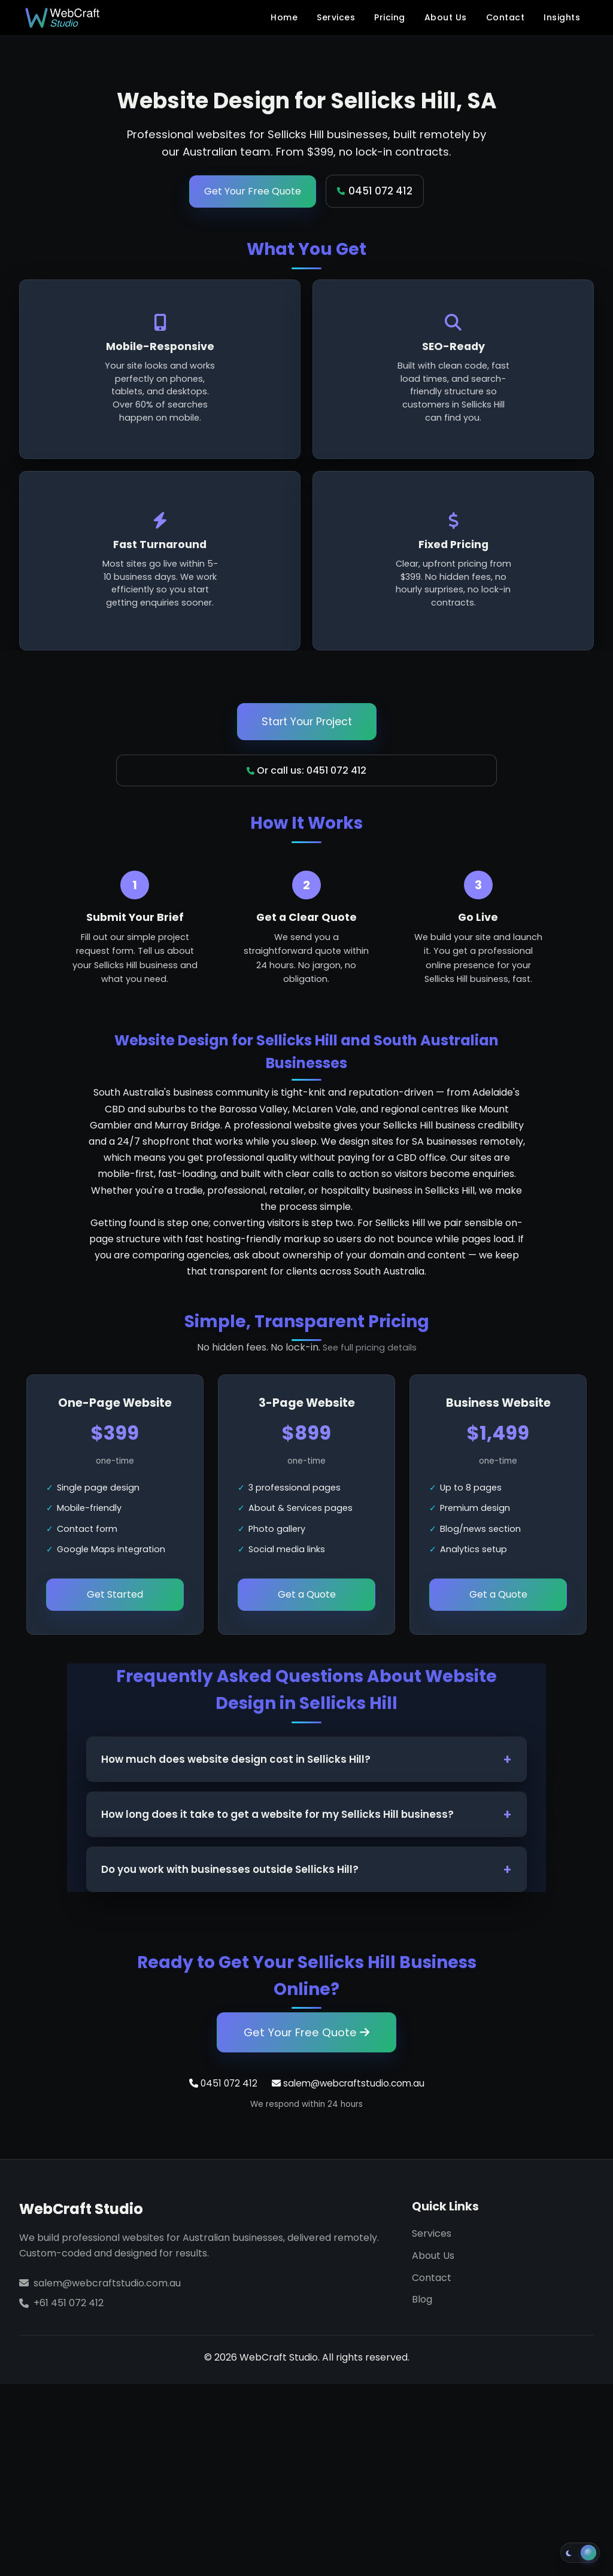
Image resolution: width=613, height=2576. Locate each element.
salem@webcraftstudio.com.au (348, 2083)
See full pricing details (370, 1348)
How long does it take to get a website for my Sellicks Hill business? (277, 1814)
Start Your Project (307, 721)
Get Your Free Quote (252, 191)
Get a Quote (307, 1594)
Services (336, 17)
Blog (422, 2299)
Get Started (115, 1594)
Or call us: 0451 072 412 (306, 770)
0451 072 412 (374, 191)
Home (284, 17)
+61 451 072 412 (69, 2303)
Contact (505, 17)
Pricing (389, 17)
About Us (445, 17)
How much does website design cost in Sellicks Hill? (236, 1759)
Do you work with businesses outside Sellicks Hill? (230, 1869)
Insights (562, 17)
